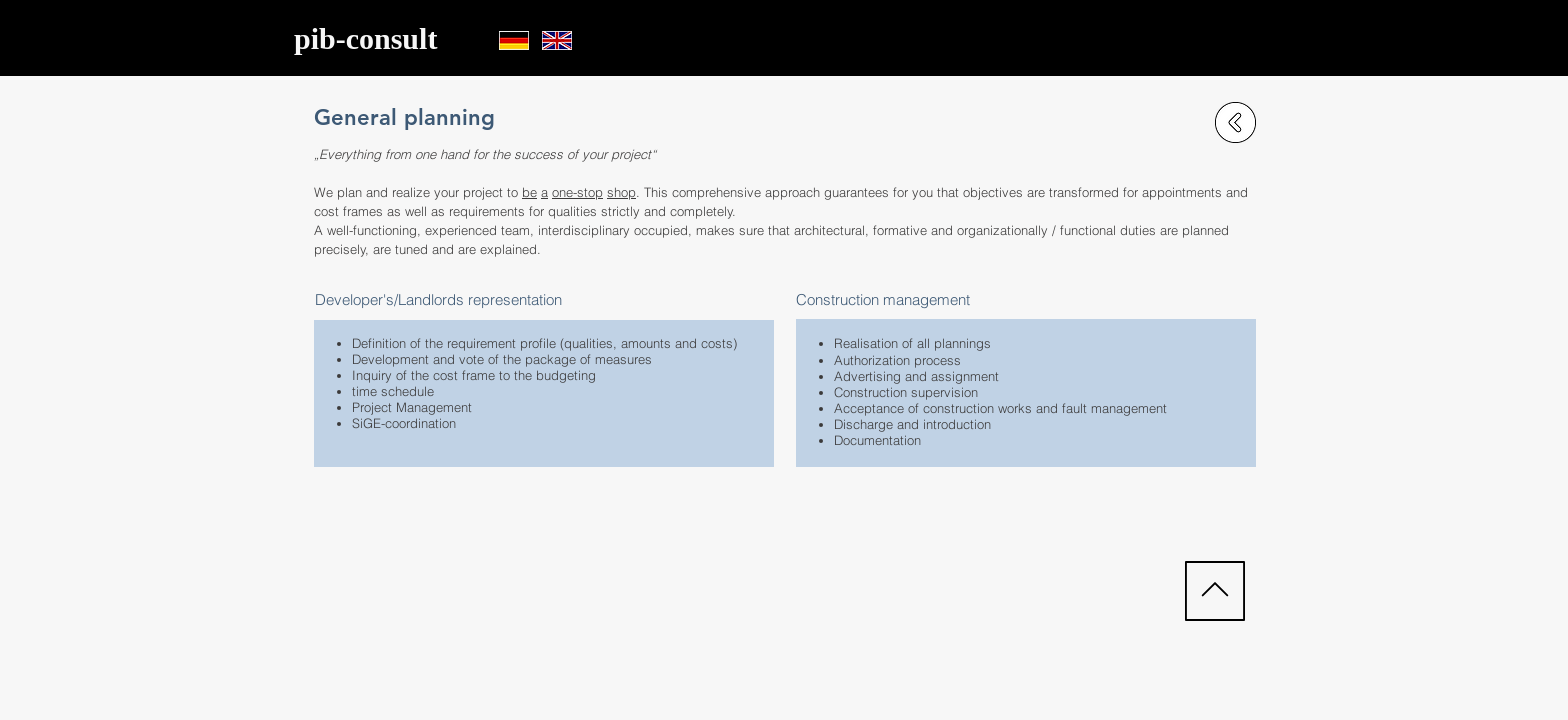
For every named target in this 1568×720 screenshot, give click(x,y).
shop (621, 192)
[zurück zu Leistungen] (1235, 122)
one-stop (577, 192)
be (529, 192)
